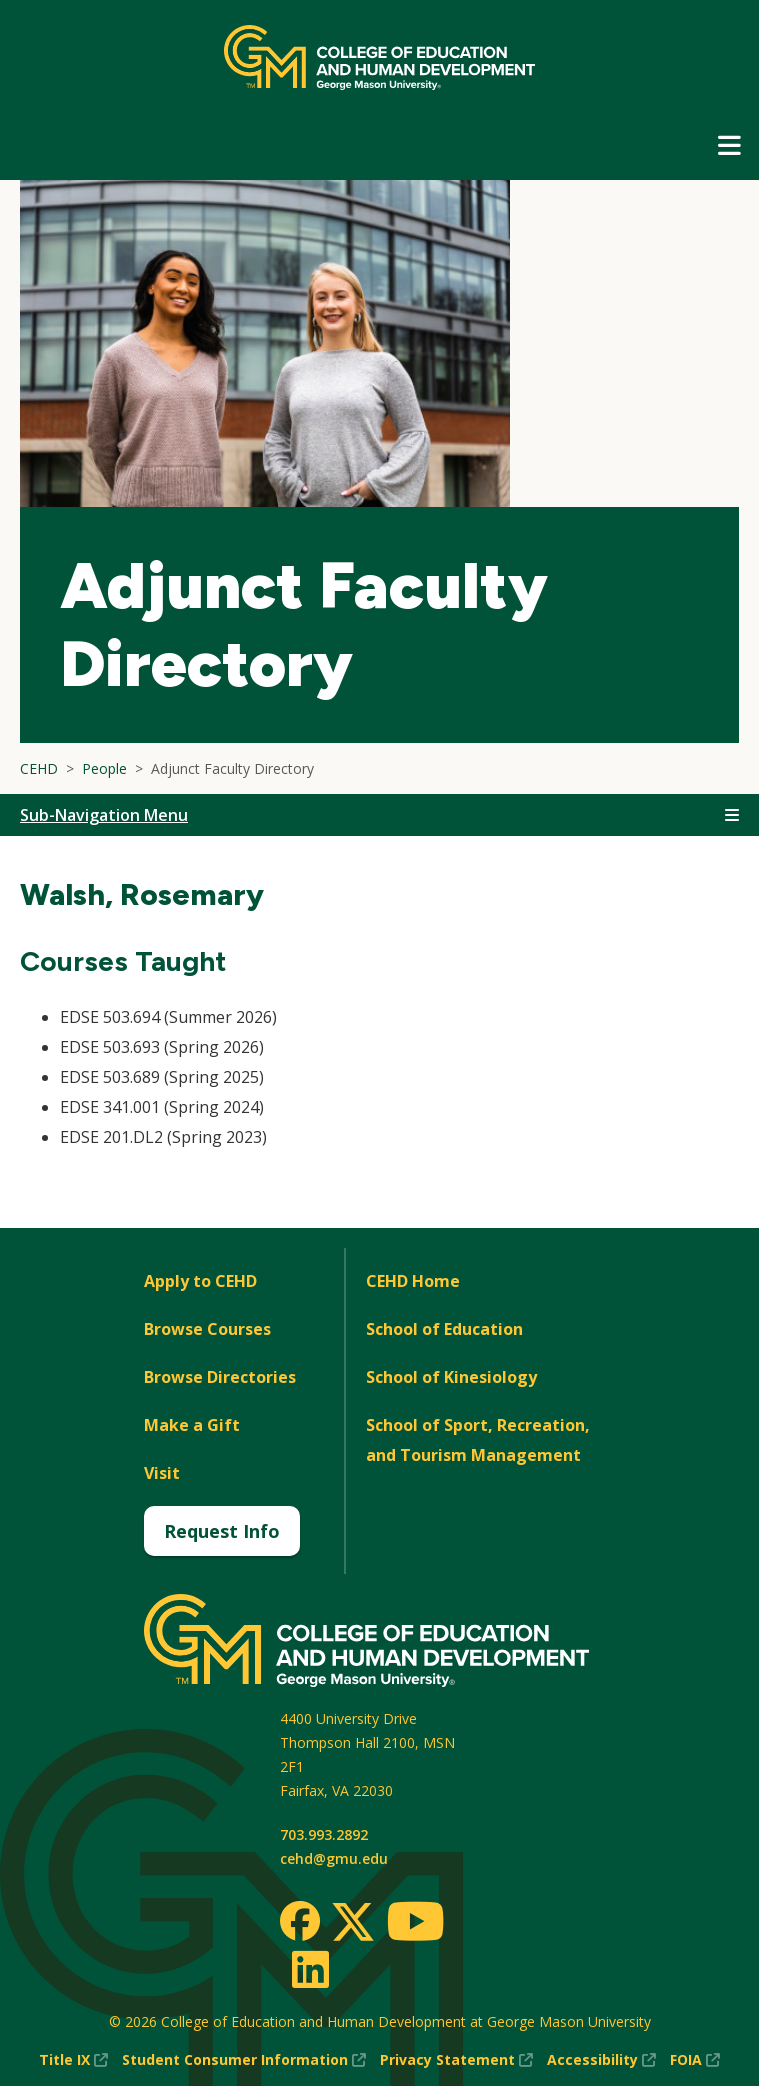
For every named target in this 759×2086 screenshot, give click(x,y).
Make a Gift (192, 1425)
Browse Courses (207, 1329)
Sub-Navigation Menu (104, 815)
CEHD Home (413, 1281)
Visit (162, 1473)
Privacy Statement (456, 2060)
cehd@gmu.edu (334, 1858)
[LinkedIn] (309, 1969)
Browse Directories (220, 1377)
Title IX (73, 2060)
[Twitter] (353, 1923)
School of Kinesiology (451, 1377)
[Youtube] (415, 1924)
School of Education (444, 1329)
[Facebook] (300, 1921)
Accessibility (601, 2060)
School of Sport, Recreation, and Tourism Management (478, 1440)
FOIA (695, 2060)
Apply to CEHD (200, 1281)
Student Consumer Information (244, 2060)
